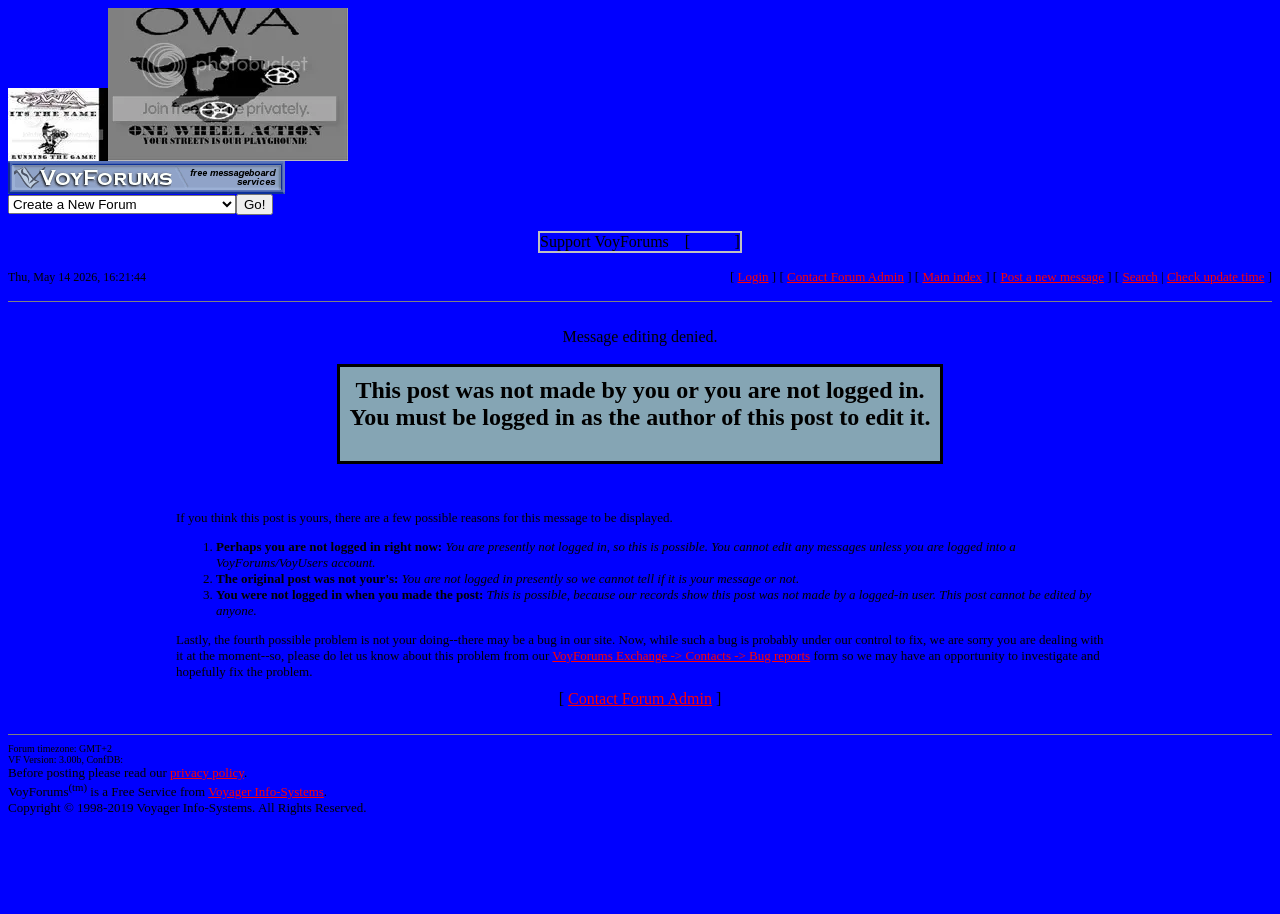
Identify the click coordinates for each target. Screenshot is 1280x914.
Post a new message (1052, 276)
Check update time (1215, 276)
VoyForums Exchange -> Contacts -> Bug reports (681, 655)
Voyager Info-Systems (266, 791)
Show (712, 241)
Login (753, 276)
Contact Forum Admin (845, 276)
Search (1139, 276)
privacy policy (207, 772)
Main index (952, 276)
